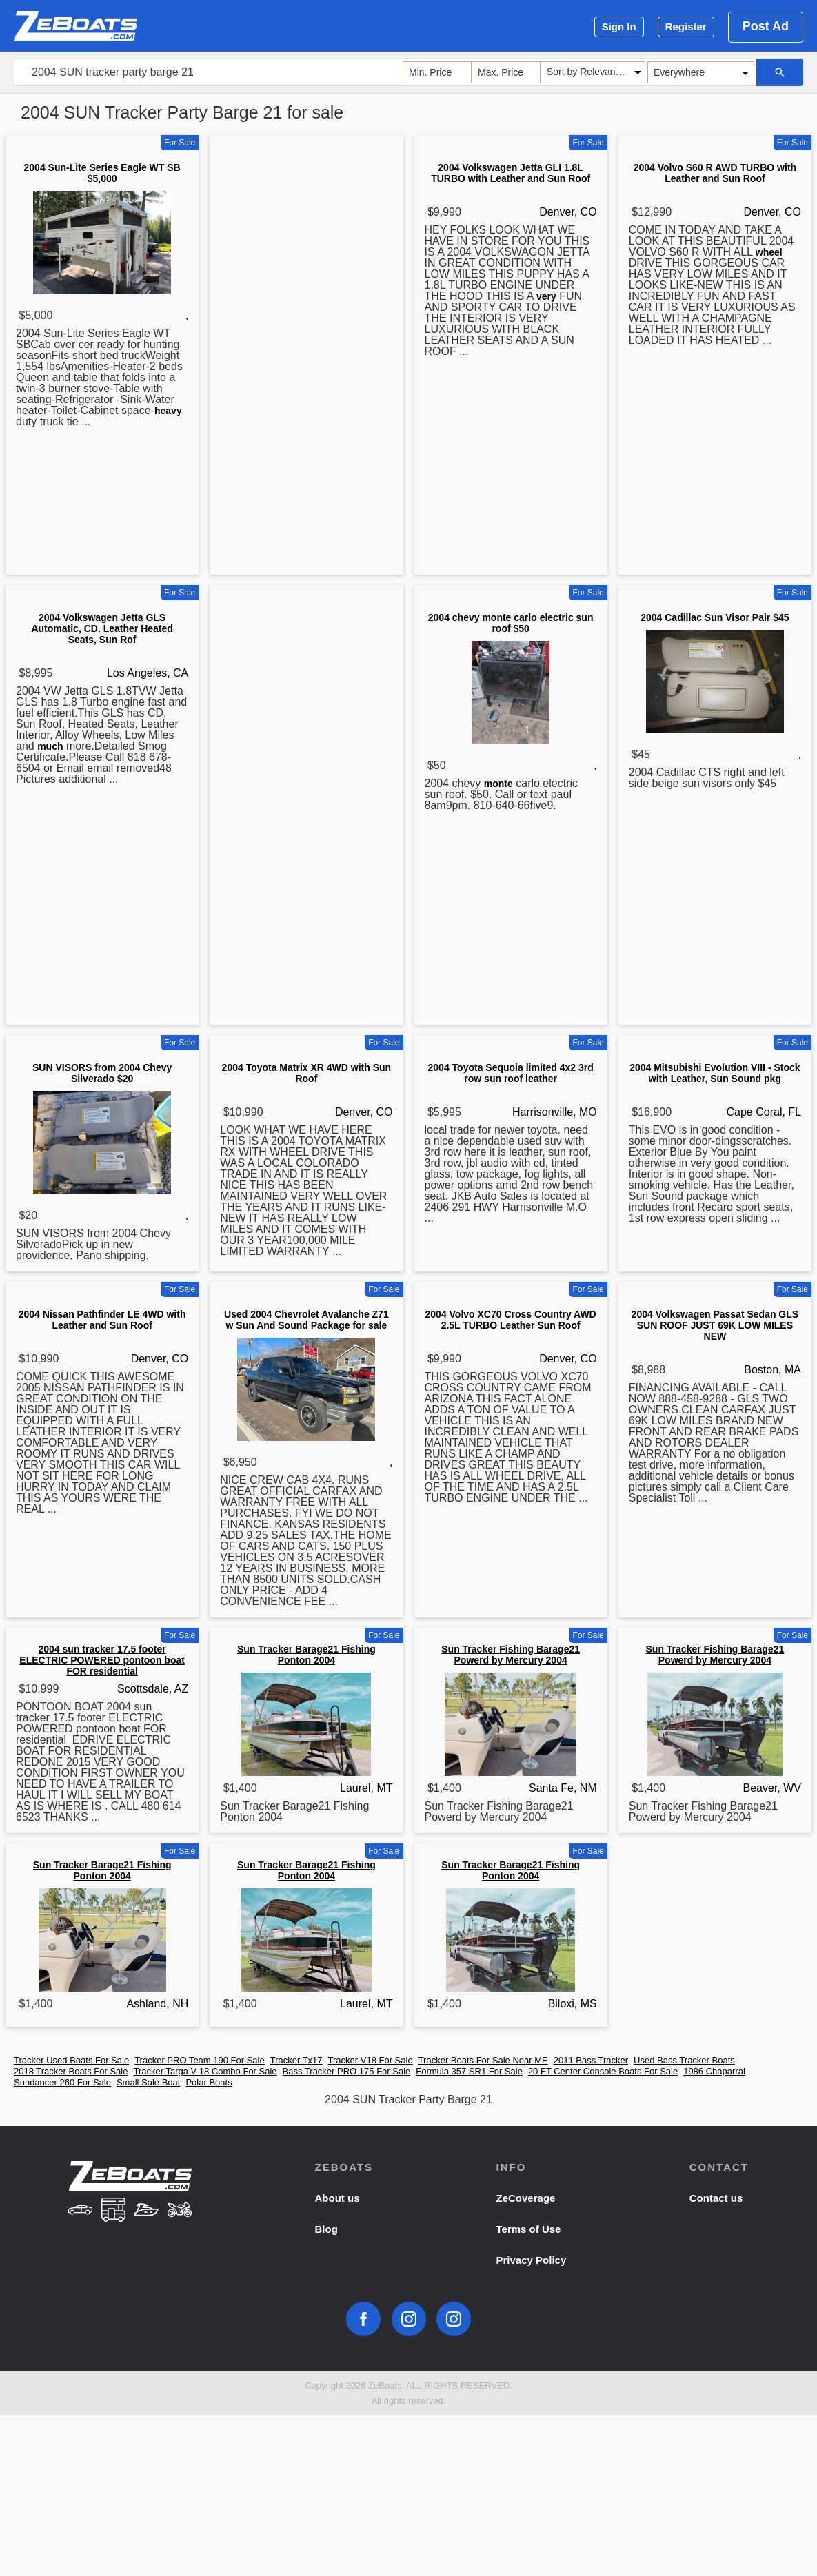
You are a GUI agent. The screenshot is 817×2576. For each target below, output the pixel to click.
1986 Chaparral (714, 2071)
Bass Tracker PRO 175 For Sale (347, 2071)
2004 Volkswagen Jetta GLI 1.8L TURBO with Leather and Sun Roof (510, 173)
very (546, 296)
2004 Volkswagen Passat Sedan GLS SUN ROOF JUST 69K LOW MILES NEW (715, 1325)
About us (336, 2198)
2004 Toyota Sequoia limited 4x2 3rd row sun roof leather (511, 1073)
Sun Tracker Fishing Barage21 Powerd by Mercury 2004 (510, 1655)
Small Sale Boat (149, 2082)
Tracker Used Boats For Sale (71, 2060)
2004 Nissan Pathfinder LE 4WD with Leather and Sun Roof (102, 1320)
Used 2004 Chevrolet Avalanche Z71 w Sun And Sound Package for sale (306, 1320)
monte (498, 783)
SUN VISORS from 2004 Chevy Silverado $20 (102, 1073)
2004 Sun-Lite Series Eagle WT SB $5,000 (102, 173)
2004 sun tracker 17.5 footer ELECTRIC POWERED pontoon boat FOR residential (102, 1660)
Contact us (716, 2198)
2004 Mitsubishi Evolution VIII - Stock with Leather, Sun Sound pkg (714, 1073)
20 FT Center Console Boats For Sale (603, 2071)
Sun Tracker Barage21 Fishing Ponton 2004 (306, 1655)
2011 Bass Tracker (591, 2060)
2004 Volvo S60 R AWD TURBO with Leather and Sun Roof (715, 173)
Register (686, 26)
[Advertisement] (306, 357)
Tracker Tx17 (296, 2060)
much (50, 746)
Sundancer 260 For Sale (62, 2082)
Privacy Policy (531, 2260)
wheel (769, 252)
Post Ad (766, 26)
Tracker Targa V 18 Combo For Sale (204, 2071)
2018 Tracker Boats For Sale (71, 2071)
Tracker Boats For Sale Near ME (483, 2060)
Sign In (619, 26)
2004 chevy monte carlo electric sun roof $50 (511, 623)
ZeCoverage (526, 2198)
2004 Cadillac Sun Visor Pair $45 (715, 617)
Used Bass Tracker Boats (684, 2060)
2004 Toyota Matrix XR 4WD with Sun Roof (307, 1073)
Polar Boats (208, 2082)
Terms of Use (528, 2229)
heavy (168, 410)
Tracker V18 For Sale (370, 2060)
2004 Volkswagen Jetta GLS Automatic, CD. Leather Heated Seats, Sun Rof (101, 628)
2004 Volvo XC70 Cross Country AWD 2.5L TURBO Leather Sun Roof (510, 1320)
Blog (325, 2229)
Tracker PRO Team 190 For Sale (199, 2060)
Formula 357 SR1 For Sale (469, 2071)
